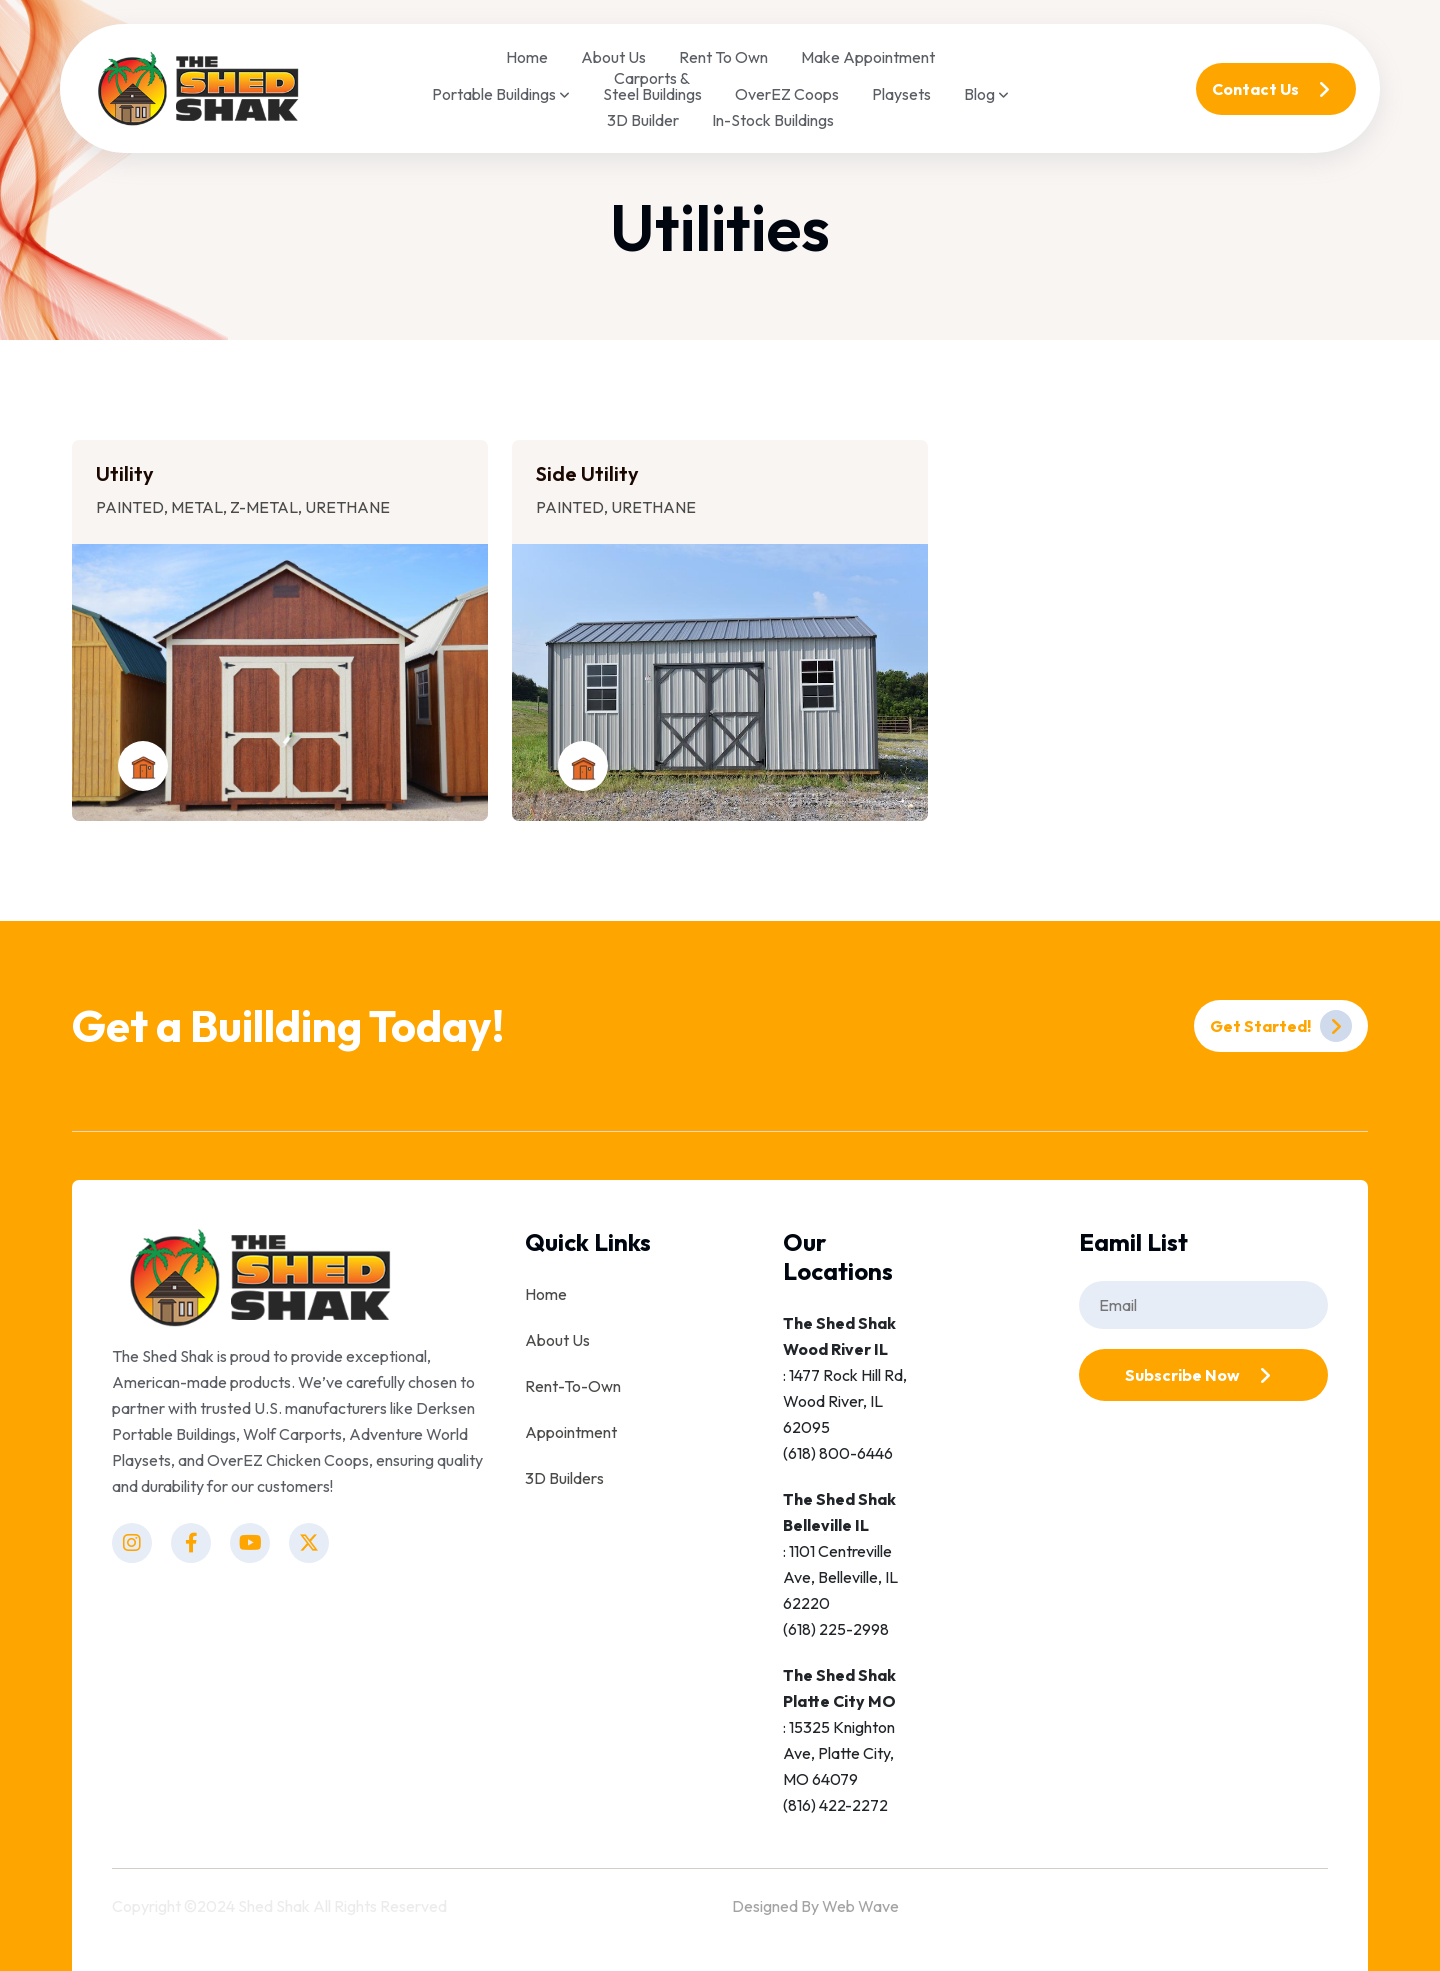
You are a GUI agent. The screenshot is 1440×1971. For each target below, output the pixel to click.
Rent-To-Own (573, 1386)
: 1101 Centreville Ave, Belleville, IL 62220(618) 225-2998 (840, 1564)
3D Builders (564, 1478)
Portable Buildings (501, 95)
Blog (986, 95)
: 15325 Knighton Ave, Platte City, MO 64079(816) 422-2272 (839, 1740)
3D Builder (643, 120)
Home (527, 57)
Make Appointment (868, 57)
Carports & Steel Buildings (652, 86)
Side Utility (587, 474)
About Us (613, 57)
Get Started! (1281, 1026)
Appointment (571, 1432)
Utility (125, 474)
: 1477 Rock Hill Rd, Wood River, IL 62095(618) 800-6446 (845, 1388)
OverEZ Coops (787, 94)
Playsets (901, 94)
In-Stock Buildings (773, 120)
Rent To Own (723, 57)
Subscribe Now (1203, 1375)
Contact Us (1276, 89)
